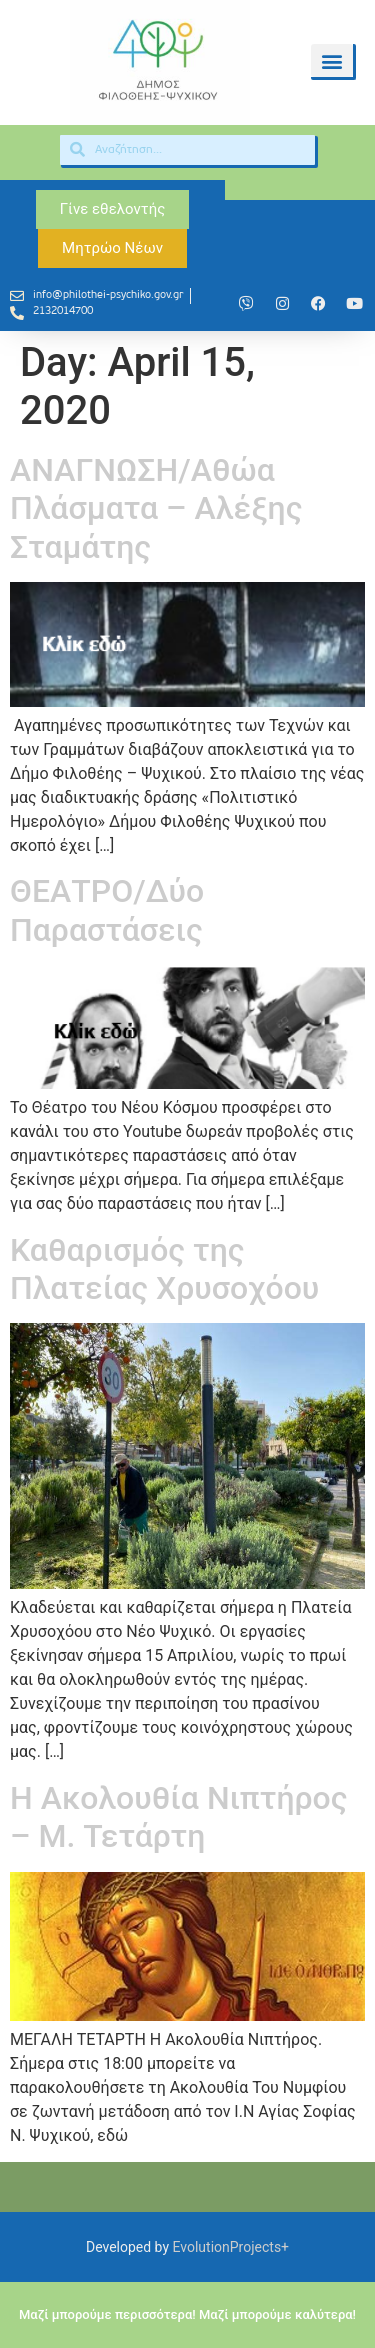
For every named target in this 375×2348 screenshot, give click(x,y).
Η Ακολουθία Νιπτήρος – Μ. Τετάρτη (179, 1817)
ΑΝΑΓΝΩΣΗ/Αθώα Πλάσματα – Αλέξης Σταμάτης (156, 508)
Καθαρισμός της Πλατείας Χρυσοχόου (164, 1269)
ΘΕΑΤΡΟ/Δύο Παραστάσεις (107, 910)
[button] (332, 60)
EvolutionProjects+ (231, 2247)
